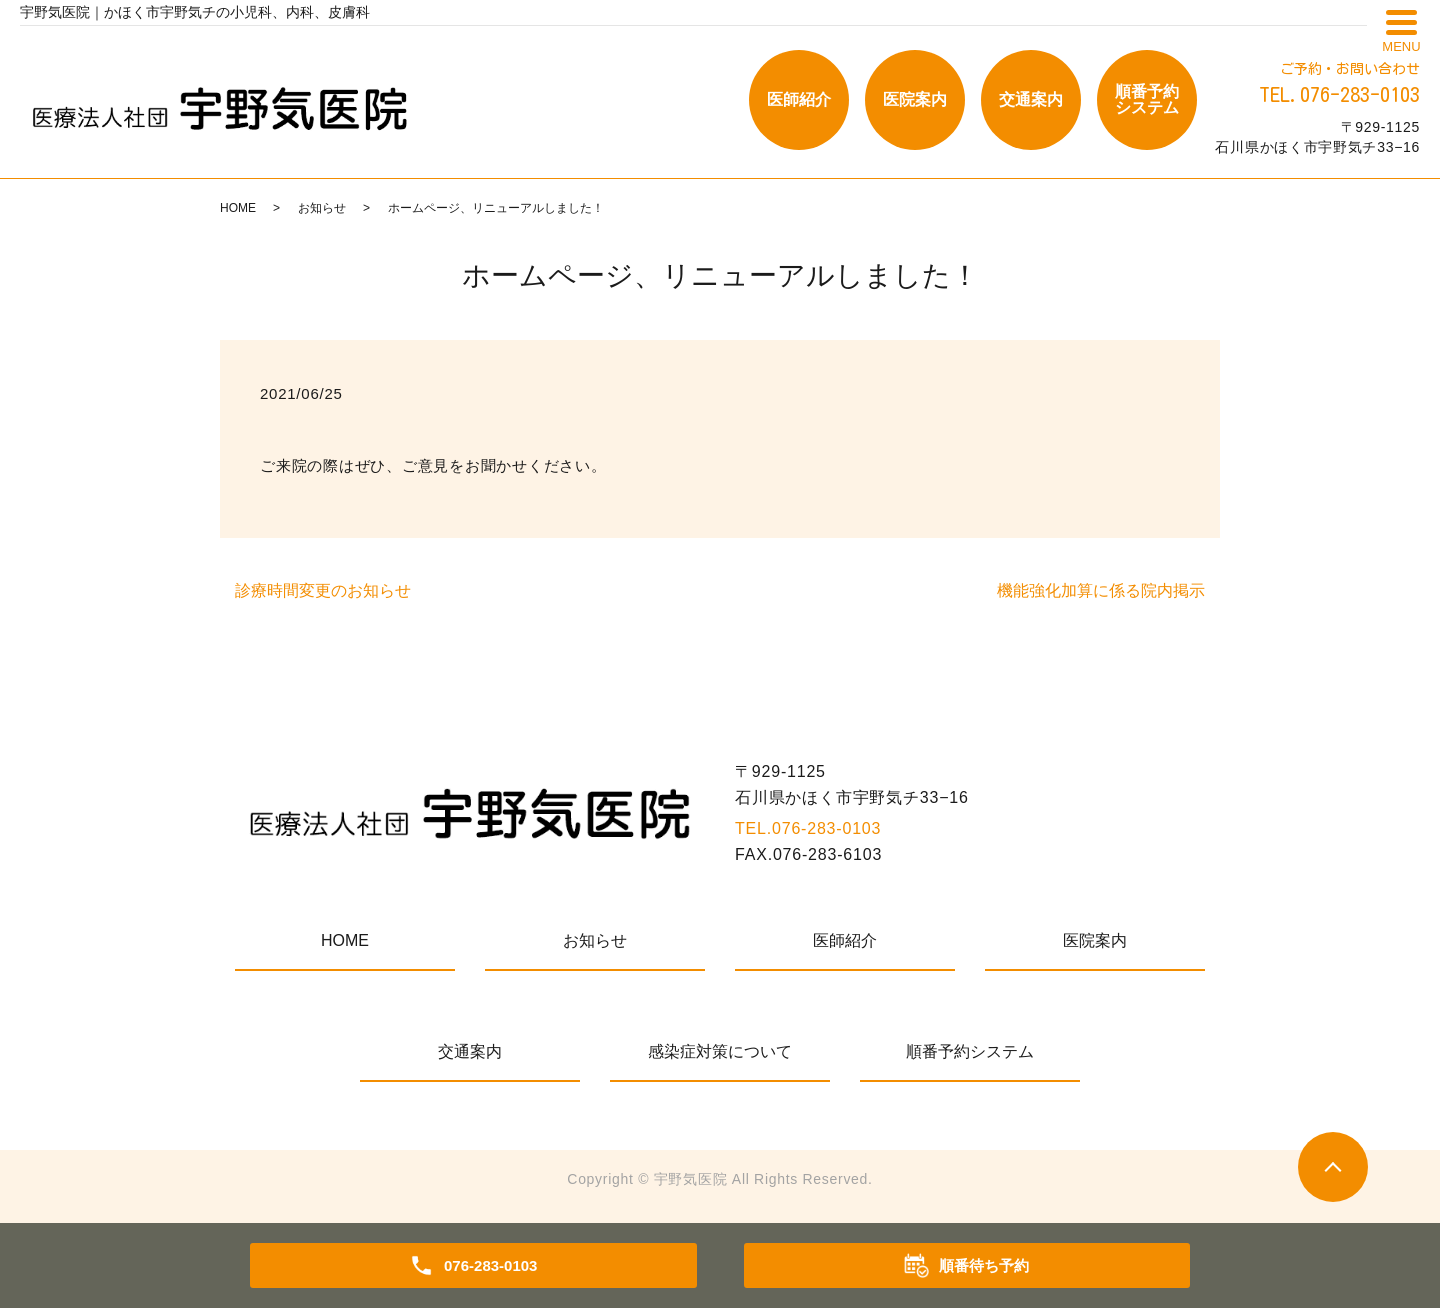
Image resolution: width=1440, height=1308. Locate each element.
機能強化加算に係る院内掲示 (1101, 590)
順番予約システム (1147, 99)
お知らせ (322, 208)
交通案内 (1031, 99)
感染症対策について (720, 1051)
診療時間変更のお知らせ (323, 590)
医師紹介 (799, 99)
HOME (238, 208)
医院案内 (915, 99)
